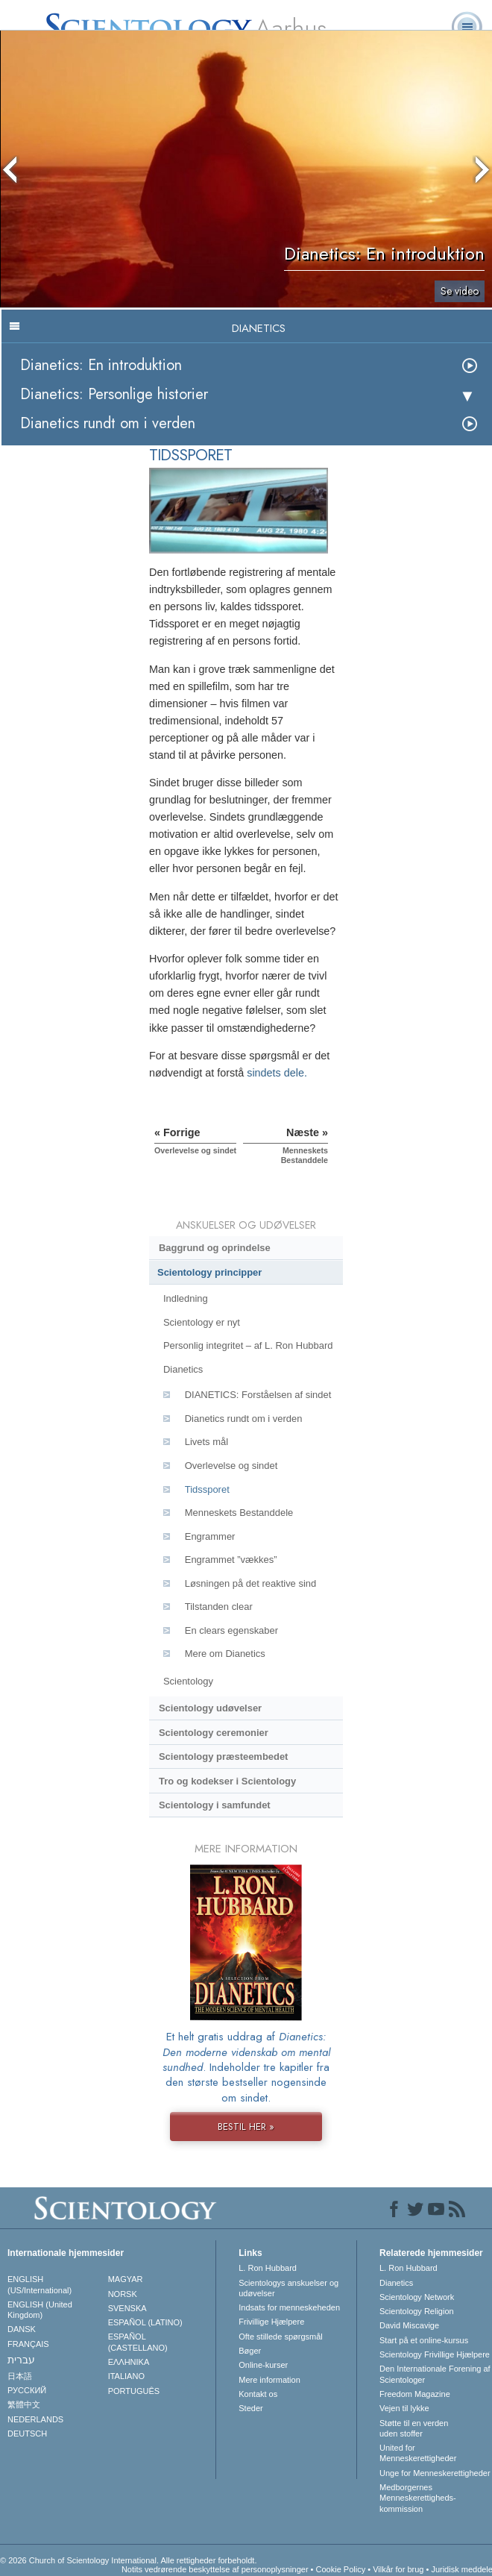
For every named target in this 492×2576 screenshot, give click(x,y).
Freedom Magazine (414, 2393)
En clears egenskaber (231, 1630)
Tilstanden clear (219, 1606)
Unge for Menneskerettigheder (435, 2473)
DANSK (21, 2329)
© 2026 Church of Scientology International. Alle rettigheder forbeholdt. (128, 2560)
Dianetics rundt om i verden (107, 423)
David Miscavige (409, 2325)
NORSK (122, 2294)
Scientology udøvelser (210, 1708)
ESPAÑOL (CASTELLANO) (138, 2341)
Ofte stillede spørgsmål (280, 2336)
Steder (250, 2408)
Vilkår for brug (398, 2569)
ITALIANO (126, 2376)
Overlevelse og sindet (231, 1465)
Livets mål (206, 1441)
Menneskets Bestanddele (239, 1512)
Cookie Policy (341, 2569)
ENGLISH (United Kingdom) (39, 2309)
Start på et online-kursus (423, 2340)
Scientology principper (209, 1272)
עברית (21, 2360)
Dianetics (183, 1369)
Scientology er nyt (201, 1322)
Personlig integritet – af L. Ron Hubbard (248, 1345)
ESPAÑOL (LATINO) (145, 2322)
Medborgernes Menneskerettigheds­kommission (417, 2498)
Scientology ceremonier (213, 1732)
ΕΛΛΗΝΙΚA (129, 2361)
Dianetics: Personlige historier (114, 394)
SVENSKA (127, 2308)
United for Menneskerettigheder (417, 2453)
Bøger (250, 2350)
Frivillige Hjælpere (271, 2321)
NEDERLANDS (35, 2419)
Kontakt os (258, 2393)
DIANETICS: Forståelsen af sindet (258, 1394)
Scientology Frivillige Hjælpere (434, 2354)
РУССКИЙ (26, 2390)
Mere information (269, 2379)
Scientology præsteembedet (223, 1756)
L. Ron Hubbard (268, 2267)
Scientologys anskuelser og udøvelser (288, 2288)
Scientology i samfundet (215, 1805)
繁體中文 (23, 2404)
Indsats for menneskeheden (289, 2307)
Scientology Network (416, 2297)
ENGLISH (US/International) (39, 2284)
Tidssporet (207, 1489)
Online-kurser (263, 2364)
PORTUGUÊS (134, 2391)
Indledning (185, 1298)
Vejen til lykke (404, 2408)
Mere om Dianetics (225, 1653)
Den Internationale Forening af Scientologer (435, 2374)
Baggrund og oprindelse (215, 1247)
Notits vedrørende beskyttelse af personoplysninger (215, 2569)
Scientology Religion (416, 2311)
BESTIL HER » (246, 2126)
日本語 (19, 2376)
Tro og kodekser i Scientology (227, 1781)
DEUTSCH (27, 2433)
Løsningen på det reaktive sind (250, 1583)
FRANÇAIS (28, 2344)
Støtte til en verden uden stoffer (413, 2428)
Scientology (188, 1681)
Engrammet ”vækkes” (231, 1559)
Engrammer (210, 1536)
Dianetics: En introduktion (101, 365)
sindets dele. (277, 1073)
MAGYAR (125, 2279)
